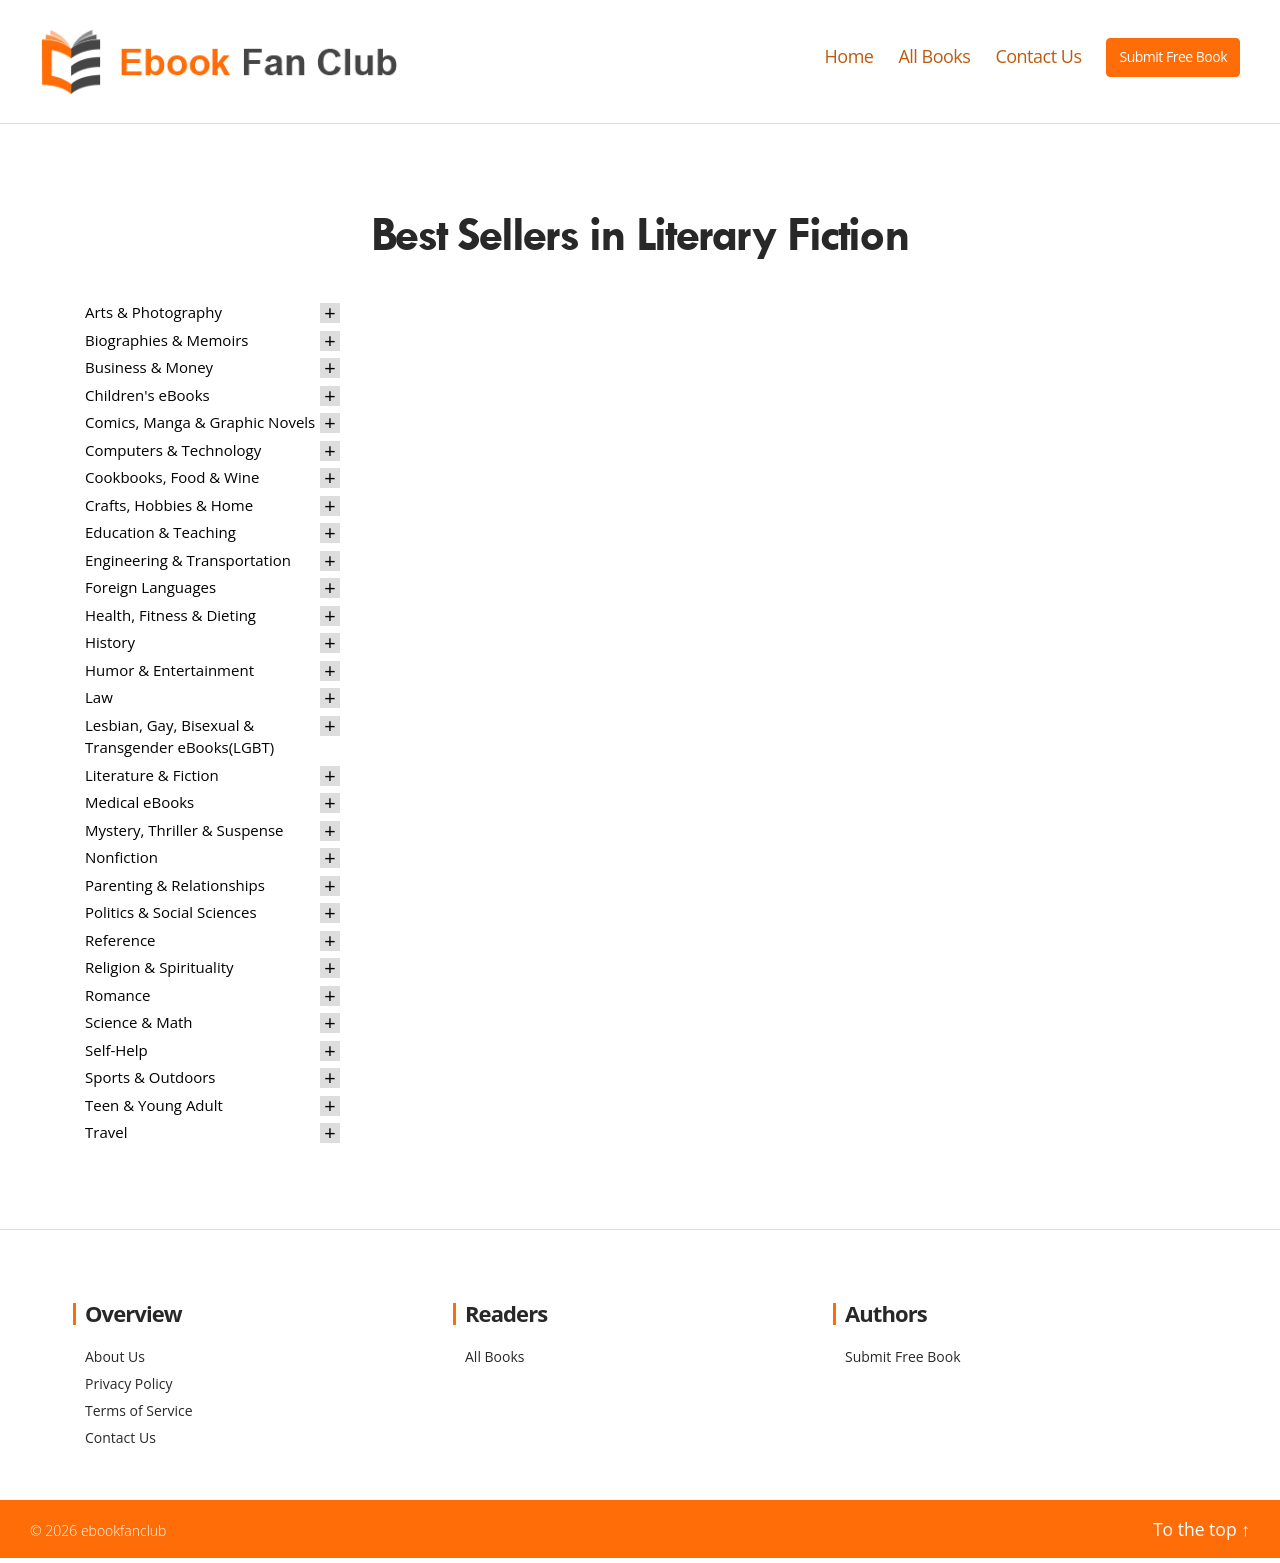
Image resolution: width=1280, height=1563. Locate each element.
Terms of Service (139, 1415)
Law (99, 702)
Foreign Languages (150, 592)
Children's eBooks (147, 399)
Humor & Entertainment (169, 674)
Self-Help (116, 1054)
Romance (117, 999)
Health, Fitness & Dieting (170, 619)
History (110, 647)
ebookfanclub (124, 1535)
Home (849, 59)
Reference (120, 944)
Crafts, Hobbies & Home (169, 509)
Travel (106, 1137)
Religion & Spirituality (159, 972)
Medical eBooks (139, 807)
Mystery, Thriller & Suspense (184, 834)
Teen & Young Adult (154, 1109)
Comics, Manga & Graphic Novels (200, 427)
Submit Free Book (1173, 58)
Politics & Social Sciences (171, 917)
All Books (934, 59)
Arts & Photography (153, 317)
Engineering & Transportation (188, 564)
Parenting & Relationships (175, 889)
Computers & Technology (173, 454)
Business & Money (149, 372)
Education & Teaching (160, 537)
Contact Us (1038, 59)
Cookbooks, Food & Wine (172, 482)
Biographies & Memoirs (166, 344)
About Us (115, 1361)
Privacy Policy (128, 1388)
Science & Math (139, 1027)
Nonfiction (121, 862)
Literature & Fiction (152, 779)
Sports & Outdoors (150, 1082)
